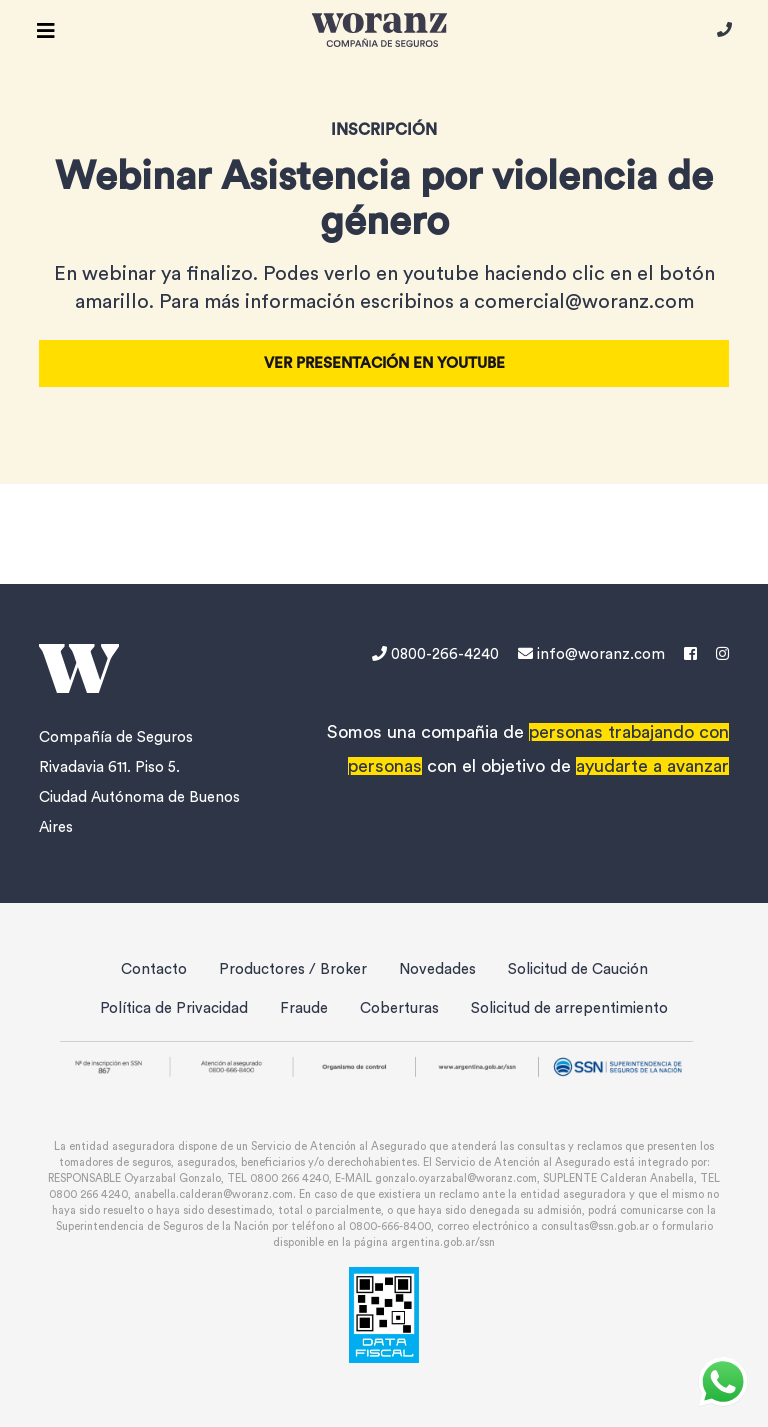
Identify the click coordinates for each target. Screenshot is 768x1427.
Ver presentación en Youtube (384, 363)
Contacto (154, 969)
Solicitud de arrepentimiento (569, 1008)
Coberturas (399, 1008)
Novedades (437, 969)
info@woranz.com (591, 654)
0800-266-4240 (437, 654)
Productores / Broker (293, 969)
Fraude (304, 1008)
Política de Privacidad (174, 1008)
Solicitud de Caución (578, 969)
